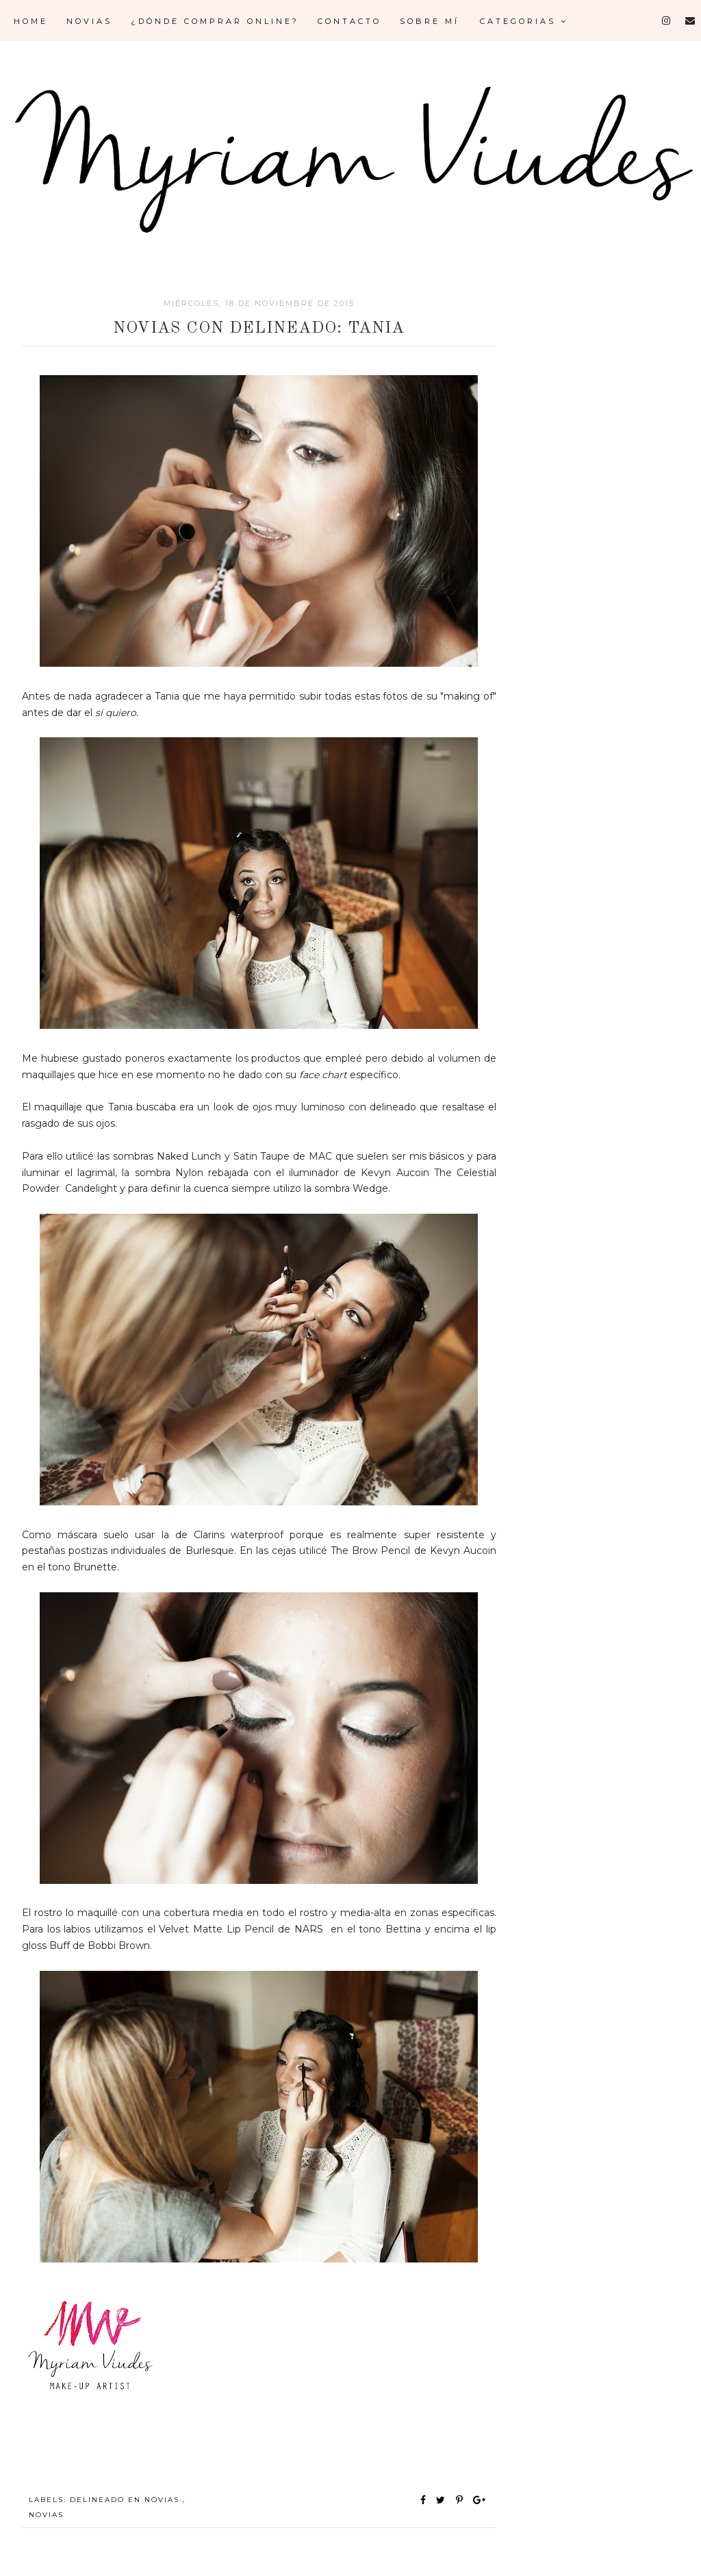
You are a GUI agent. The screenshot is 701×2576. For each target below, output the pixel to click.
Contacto (349, 21)
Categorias (524, 21)
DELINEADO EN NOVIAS (126, 2499)
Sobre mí (429, 21)
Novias (89, 21)
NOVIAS (46, 2514)
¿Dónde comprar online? (215, 21)
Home (31, 21)
